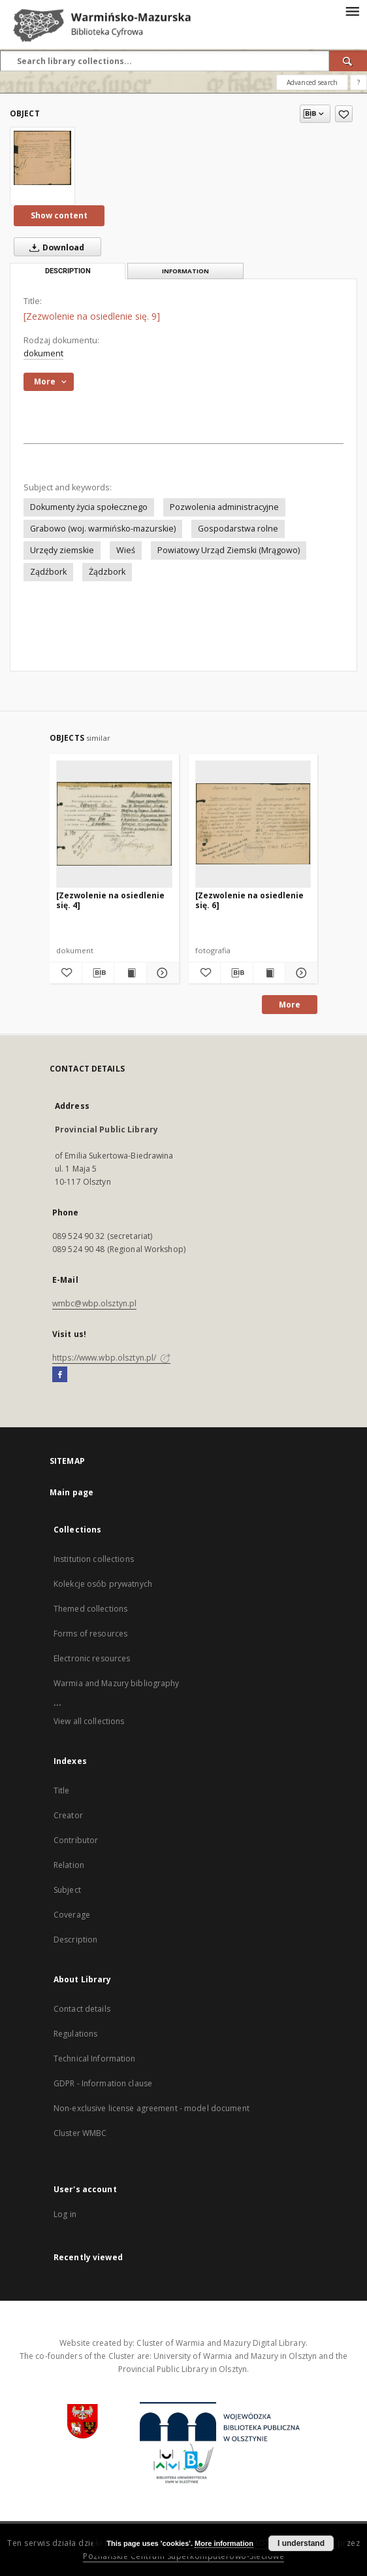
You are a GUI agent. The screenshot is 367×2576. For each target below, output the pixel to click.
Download (54, 247)
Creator (68, 1815)
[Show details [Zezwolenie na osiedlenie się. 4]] (161, 972)
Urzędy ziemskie (62, 550)
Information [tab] (185, 271)
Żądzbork (107, 571)
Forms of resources (90, 1633)
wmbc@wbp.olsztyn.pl (94, 1303)
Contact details (82, 2008)
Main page (71, 1492)
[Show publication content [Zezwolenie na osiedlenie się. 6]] (269, 972)
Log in (65, 2214)
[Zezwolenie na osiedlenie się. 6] (249, 900)
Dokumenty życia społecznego (89, 507)
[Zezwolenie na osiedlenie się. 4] (110, 900)
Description (75, 1939)
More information (224, 2543)
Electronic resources (92, 1658)
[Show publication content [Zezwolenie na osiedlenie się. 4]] (130, 972)
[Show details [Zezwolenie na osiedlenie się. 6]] (299, 972)
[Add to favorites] (344, 113)
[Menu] (352, 10)
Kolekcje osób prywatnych (103, 1583)
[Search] (348, 60)
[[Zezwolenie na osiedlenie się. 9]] (42, 158)
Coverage (72, 1914)
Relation (69, 1865)
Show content (59, 215)
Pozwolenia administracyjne (224, 507)
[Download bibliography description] (98, 972)
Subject (67, 1889)
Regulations (75, 2033)
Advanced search (312, 82)
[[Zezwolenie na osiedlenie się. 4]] (114, 824)
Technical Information (95, 2058)
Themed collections (90, 1608)
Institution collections (94, 1559)
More (289, 1004)
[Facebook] (59, 1375)
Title (62, 1790)
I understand (301, 2543)
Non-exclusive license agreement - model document (151, 2108)
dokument (43, 353)
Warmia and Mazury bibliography (117, 1683)
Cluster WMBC (80, 2133)
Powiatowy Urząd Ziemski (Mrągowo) (228, 550)
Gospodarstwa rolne (238, 528)
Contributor (76, 1840)
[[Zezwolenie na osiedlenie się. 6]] (253, 824)
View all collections (89, 1721)
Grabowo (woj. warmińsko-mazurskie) (103, 528)
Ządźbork (48, 571)
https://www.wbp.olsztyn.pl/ (111, 1357)
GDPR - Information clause (103, 2083)
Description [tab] (68, 271)
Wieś (125, 550)
